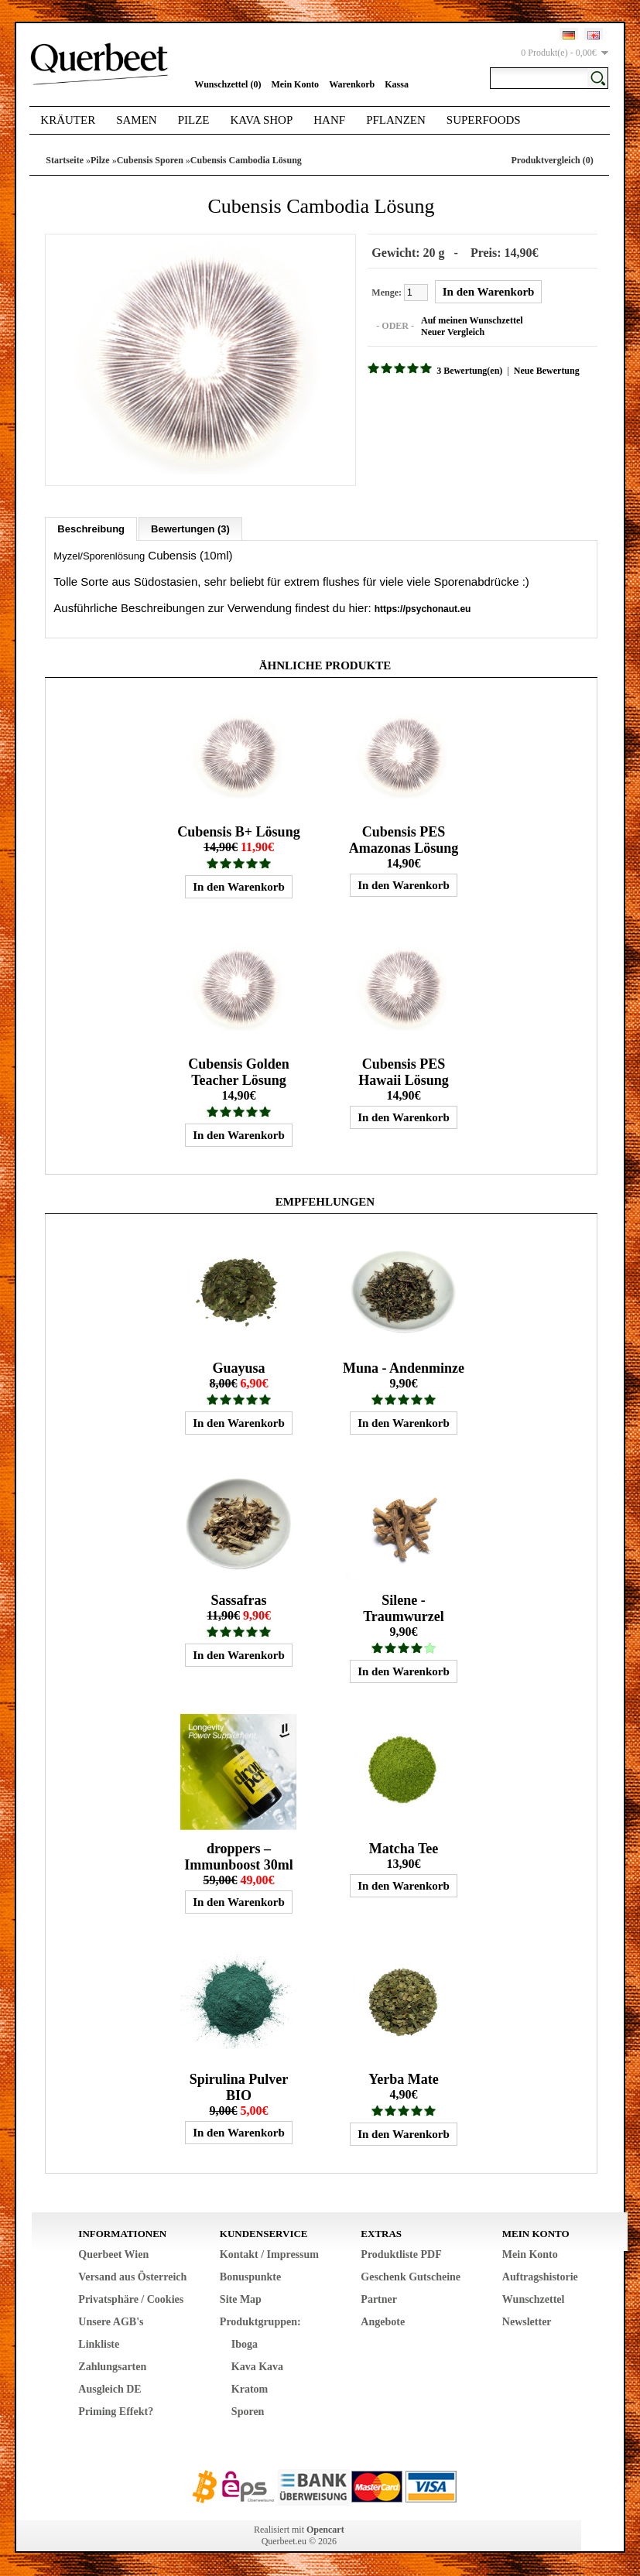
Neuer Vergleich (452, 332)
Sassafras (238, 1600)
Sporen (248, 2411)
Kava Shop (262, 120)
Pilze (194, 120)
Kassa (397, 84)
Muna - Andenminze (403, 1368)
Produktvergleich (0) (553, 160)
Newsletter (527, 2322)
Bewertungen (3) (190, 529)
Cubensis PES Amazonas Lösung (404, 840)
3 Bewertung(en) (469, 370)
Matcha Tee (404, 1848)
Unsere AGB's (110, 2322)
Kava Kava (257, 2366)
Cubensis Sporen (150, 160)
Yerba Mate (403, 2079)
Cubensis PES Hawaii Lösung (403, 1072)
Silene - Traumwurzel (403, 1608)
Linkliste (98, 2344)
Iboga (244, 2344)
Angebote (383, 2322)
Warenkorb (352, 84)
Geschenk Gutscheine (410, 2277)
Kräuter (67, 120)
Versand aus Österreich (132, 2277)
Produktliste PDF (401, 2254)
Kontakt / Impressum (269, 2254)
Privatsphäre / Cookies (130, 2299)
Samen (136, 120)
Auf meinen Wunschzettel (472, 320)
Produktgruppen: (260, 2322)
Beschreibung (91, 529)
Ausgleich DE (109, 2389)
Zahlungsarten (112, 2366)
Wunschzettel (533, 2299)
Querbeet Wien (113, 2254)
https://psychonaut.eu (423, 609)
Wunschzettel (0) (227, 84)
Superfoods (484, 120)
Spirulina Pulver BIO (239, 2087)
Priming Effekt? (115, 2411)
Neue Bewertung (547, 370)
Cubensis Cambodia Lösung (246, 160)
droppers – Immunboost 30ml (238, 1857)
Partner (379, 2299)
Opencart (325, 2529)
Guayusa (238, 1368)
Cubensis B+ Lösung (238, 832)
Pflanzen (396, 120)
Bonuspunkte (250, 2277)
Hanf (329, 120)
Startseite (65, 160)
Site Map (241, 2299)
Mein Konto (295, 84)
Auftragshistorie (540, 2277)
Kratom (249, 2389)
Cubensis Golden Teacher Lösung (238, 1072)
